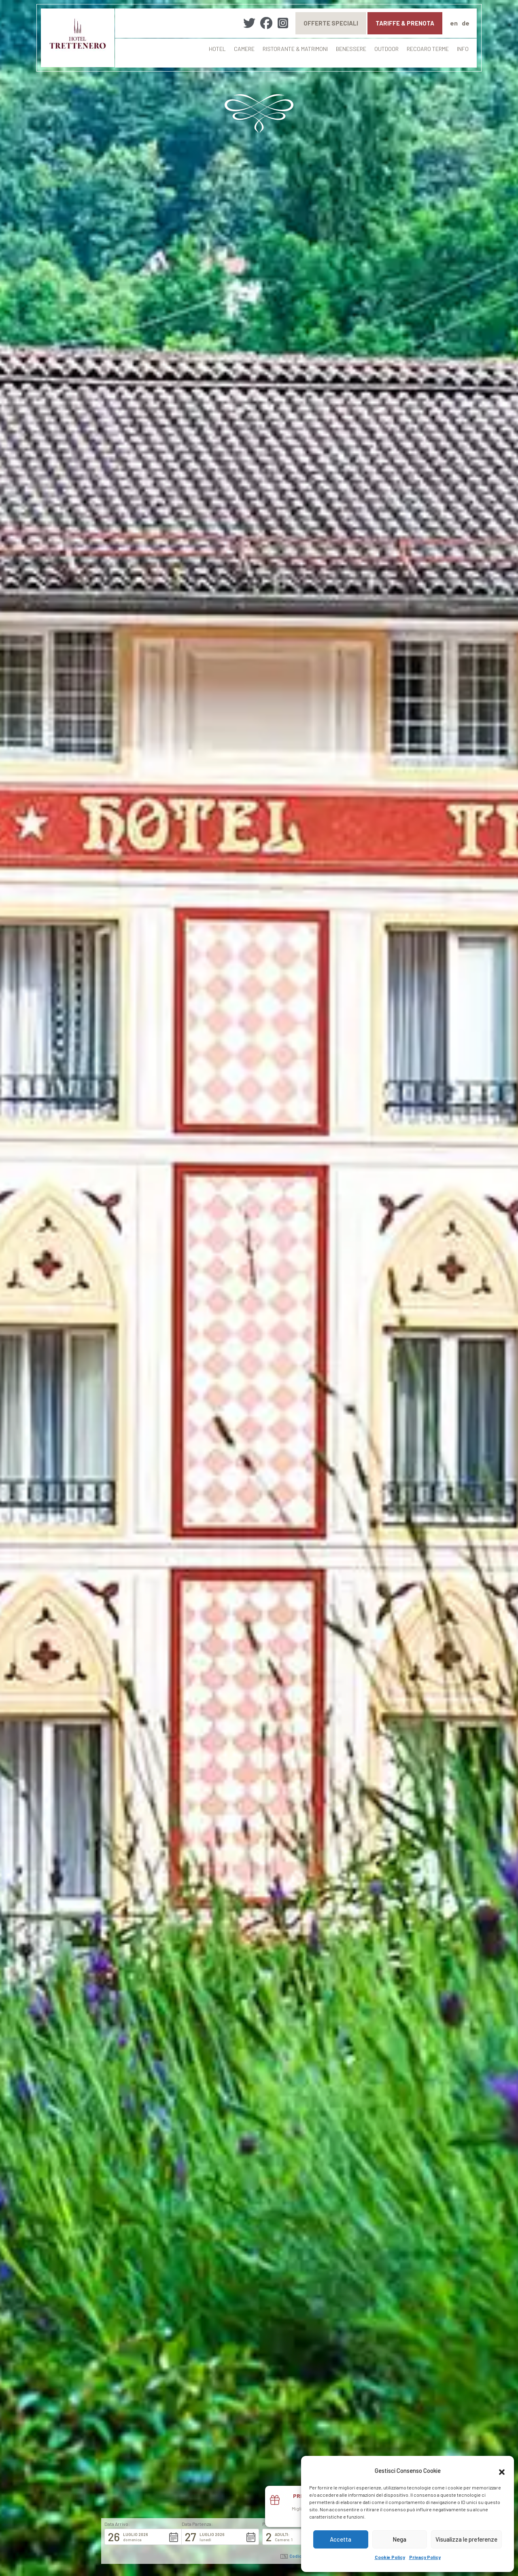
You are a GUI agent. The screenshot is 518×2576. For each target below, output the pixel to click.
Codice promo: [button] (300, 2556)
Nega (399, 2539)
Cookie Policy (390, 2557)
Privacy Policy (425, 2557)
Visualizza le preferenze (466, 2539)
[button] (502, 2471)
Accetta (340, 2539)
